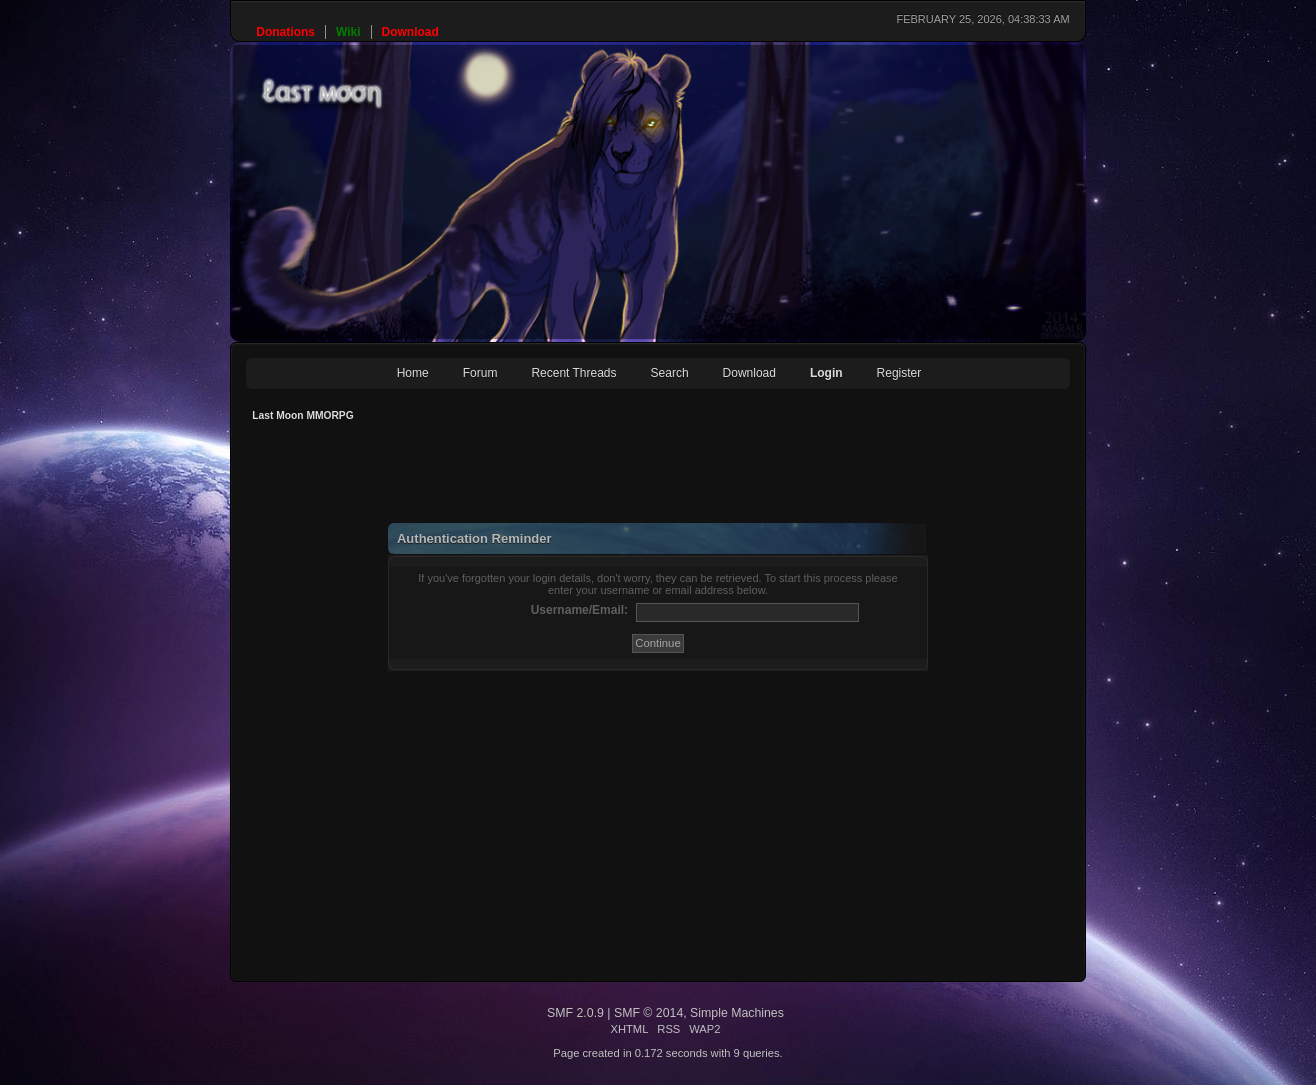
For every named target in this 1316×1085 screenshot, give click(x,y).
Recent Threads (573, 373)
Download (749, 373)
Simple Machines (737, 1013)
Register (899, 373)
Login (826, 373)
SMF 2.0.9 (575, 1013)
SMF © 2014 (648, 1013)
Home (413, 373)
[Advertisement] (610, 478)
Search (670, 373)
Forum (480, 373)
